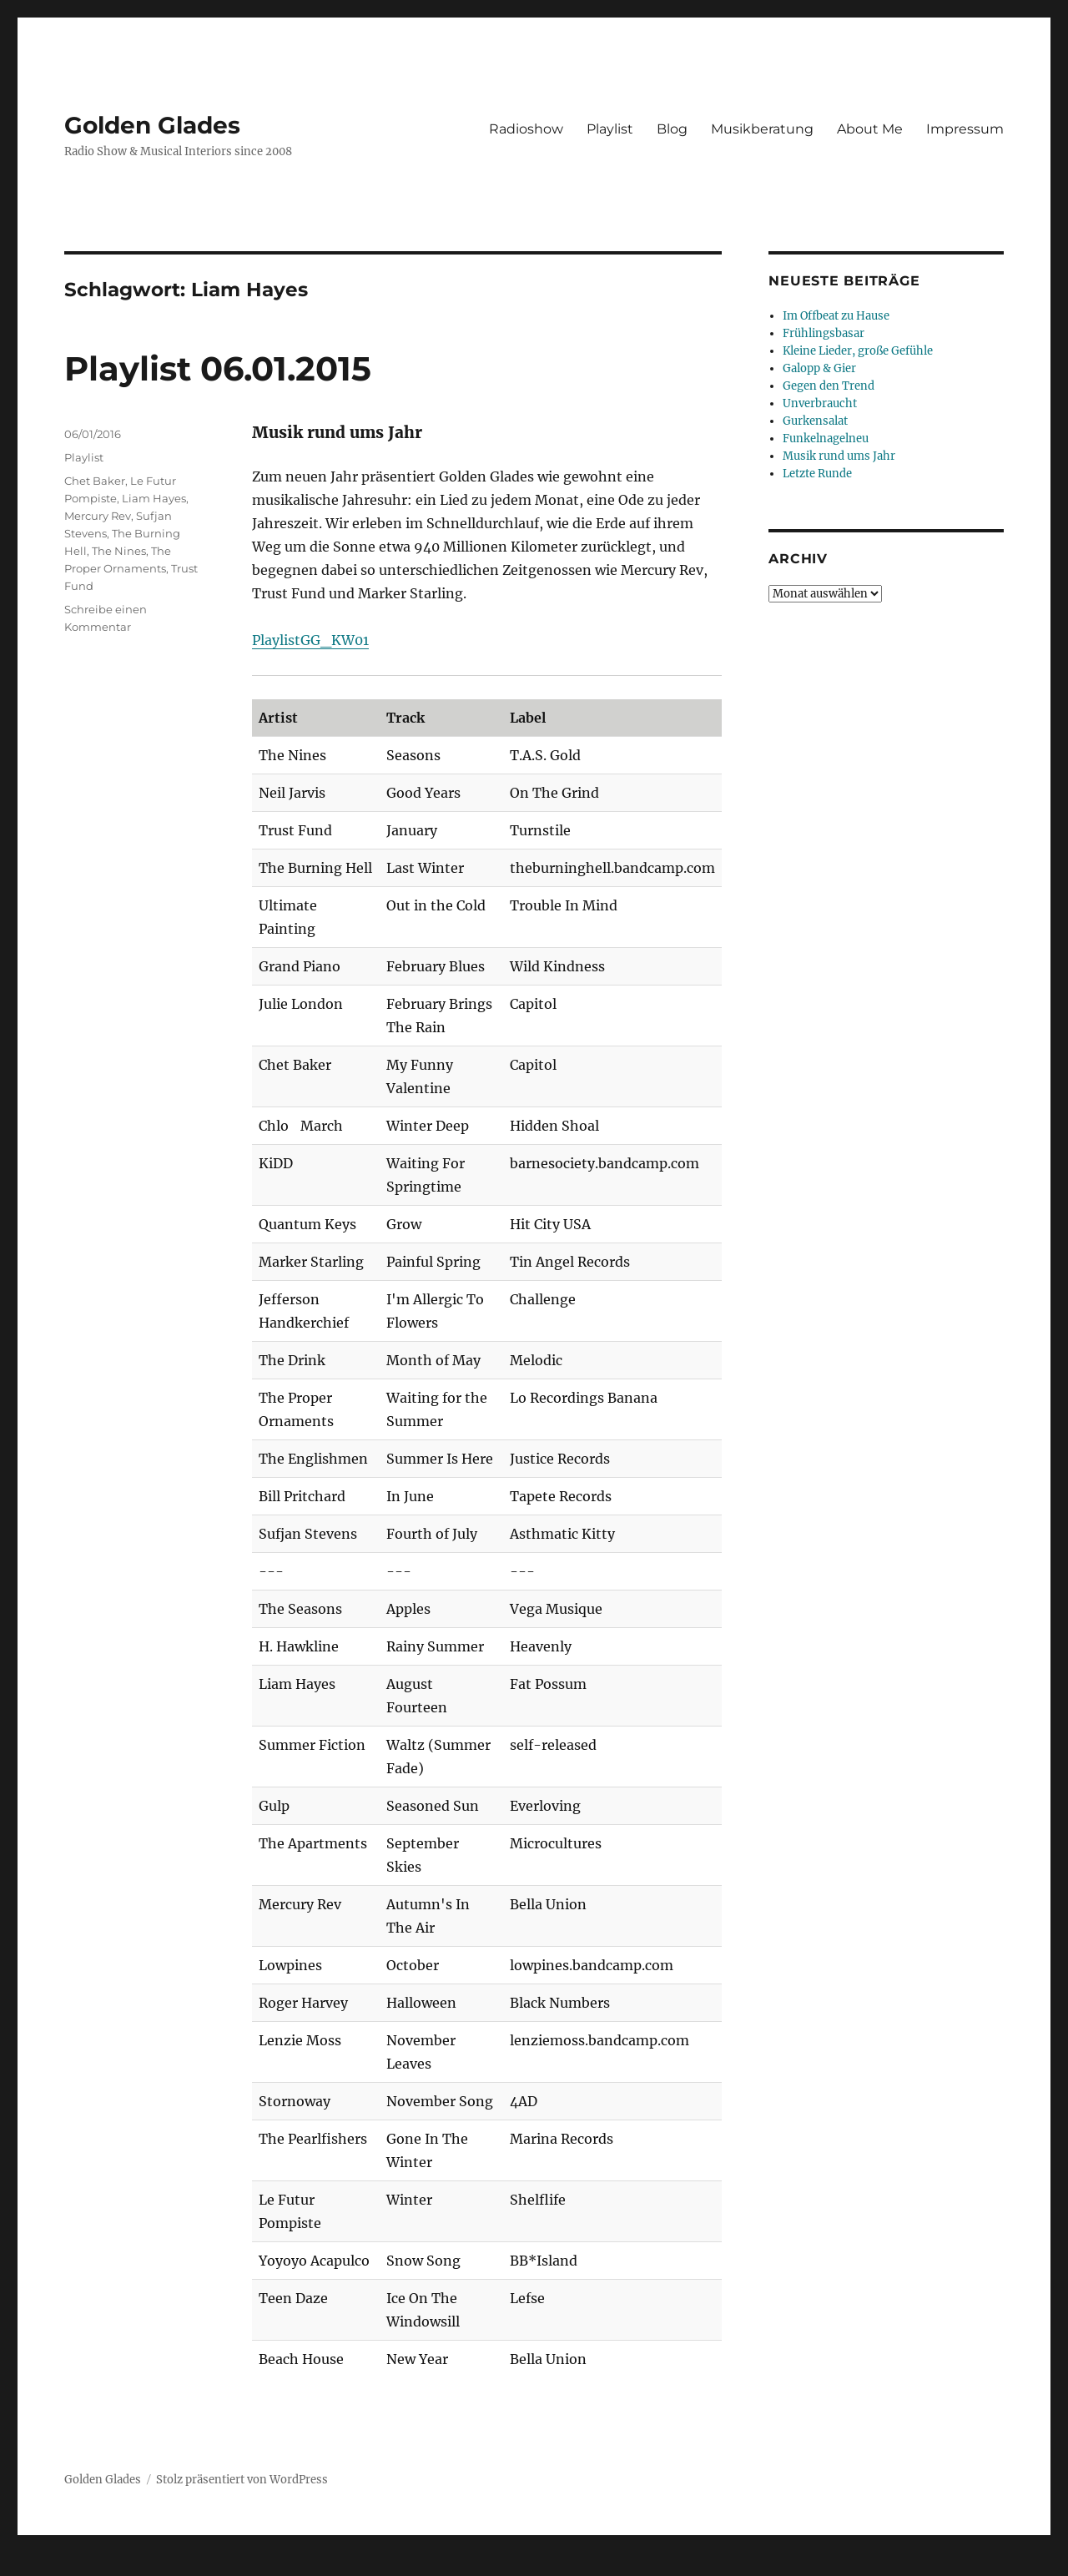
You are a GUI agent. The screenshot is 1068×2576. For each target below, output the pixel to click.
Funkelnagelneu (826, 438)
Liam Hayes (154, 498)
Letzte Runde (817, 473)
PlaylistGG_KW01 (310, 640)
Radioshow (526, 129)
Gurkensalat (815, 421)
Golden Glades (152, 125)
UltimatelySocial (670, 2564)
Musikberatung (762, 129)
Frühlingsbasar (823, 333)
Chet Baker (94, 480)
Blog (672, 129)
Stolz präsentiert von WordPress (242, 2480)
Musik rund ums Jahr (839, 456)
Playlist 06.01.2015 (217, 368)
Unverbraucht (820, 403)
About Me (870, 129)
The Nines (119, 550)
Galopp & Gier (819, 368)
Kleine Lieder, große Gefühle (858, 351)
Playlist (610, 129)
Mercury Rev (97, 515)
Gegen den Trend (828, 386)
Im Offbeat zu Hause (836, 316)
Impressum (965, 129)
